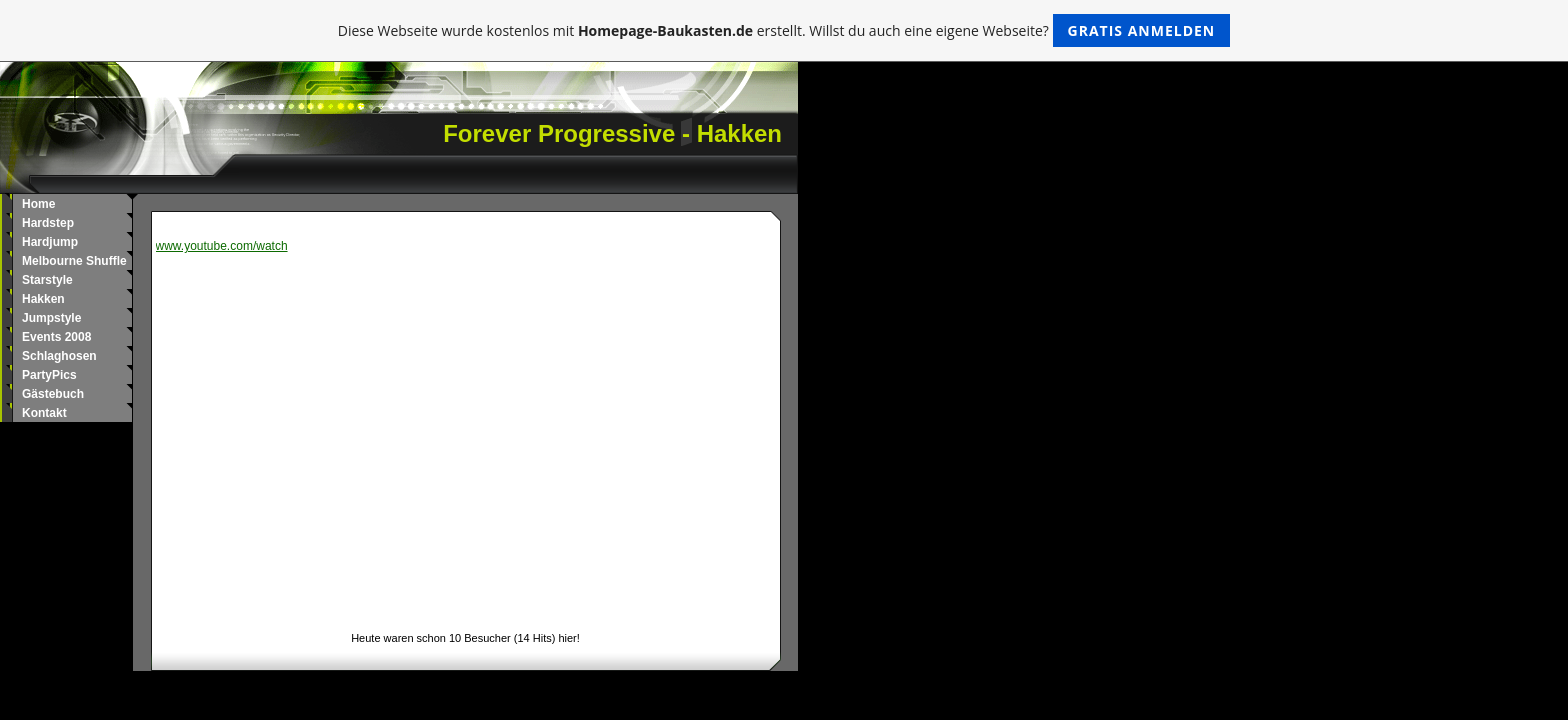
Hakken (43, 299)
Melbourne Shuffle (74, 261)
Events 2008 (56, 337)
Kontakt (44, 413)
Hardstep (48, 223)
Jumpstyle (51, 318)
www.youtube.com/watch (222, 246)
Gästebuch (53, 394)
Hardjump (50, 242)
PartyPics (49, 375)
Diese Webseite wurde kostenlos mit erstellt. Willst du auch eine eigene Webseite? (784, 30)
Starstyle (47, 280)
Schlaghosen (59, 356)
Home (38, 204)
